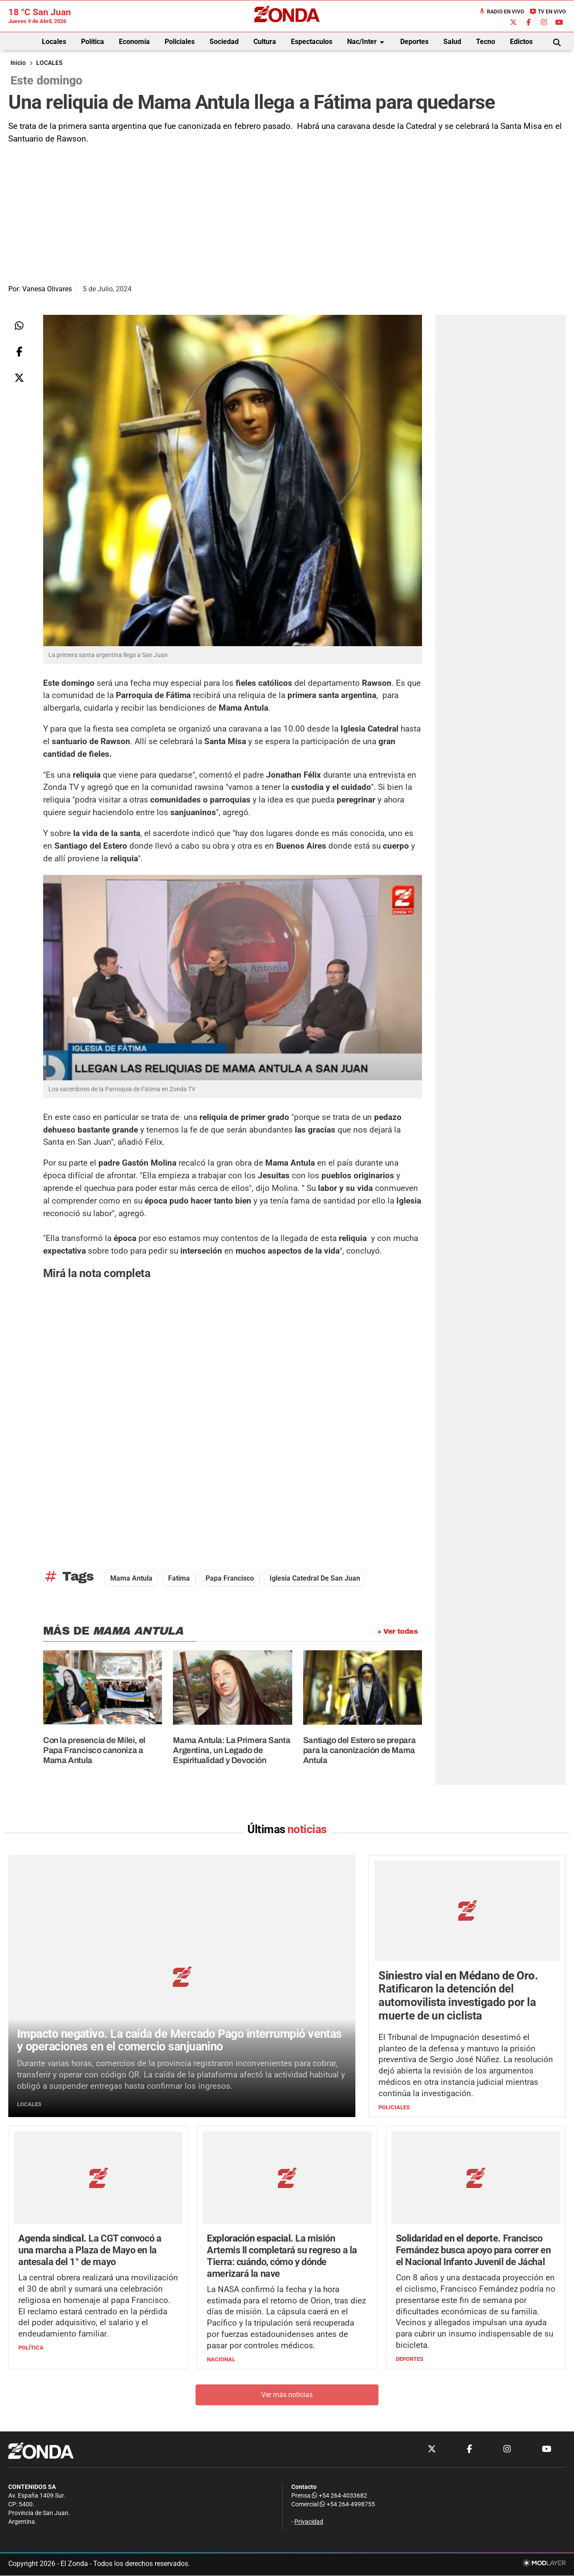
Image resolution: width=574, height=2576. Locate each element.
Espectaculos (311, 41)
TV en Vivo (548, 12)
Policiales (180, 41)
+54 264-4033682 (339, 2496)
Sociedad (224, 41)
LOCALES (49, 63)
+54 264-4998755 (346, 2505)
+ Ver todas (397, 1631)
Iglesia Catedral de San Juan (315, 1578)
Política (92, 41)
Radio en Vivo (501, 12)
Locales (54, 41)
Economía (134, 41)
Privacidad (308, 2522)
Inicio (18, 63)
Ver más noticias (287, 2395)
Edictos (521, 41)
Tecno (485, 41)
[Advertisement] (287, 211)
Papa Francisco (230, 1578)
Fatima (179, 1578)
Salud (452, 41)
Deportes (414, 41)
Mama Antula (131, 1578)
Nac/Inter (367, 42)
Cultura (264, 41)
